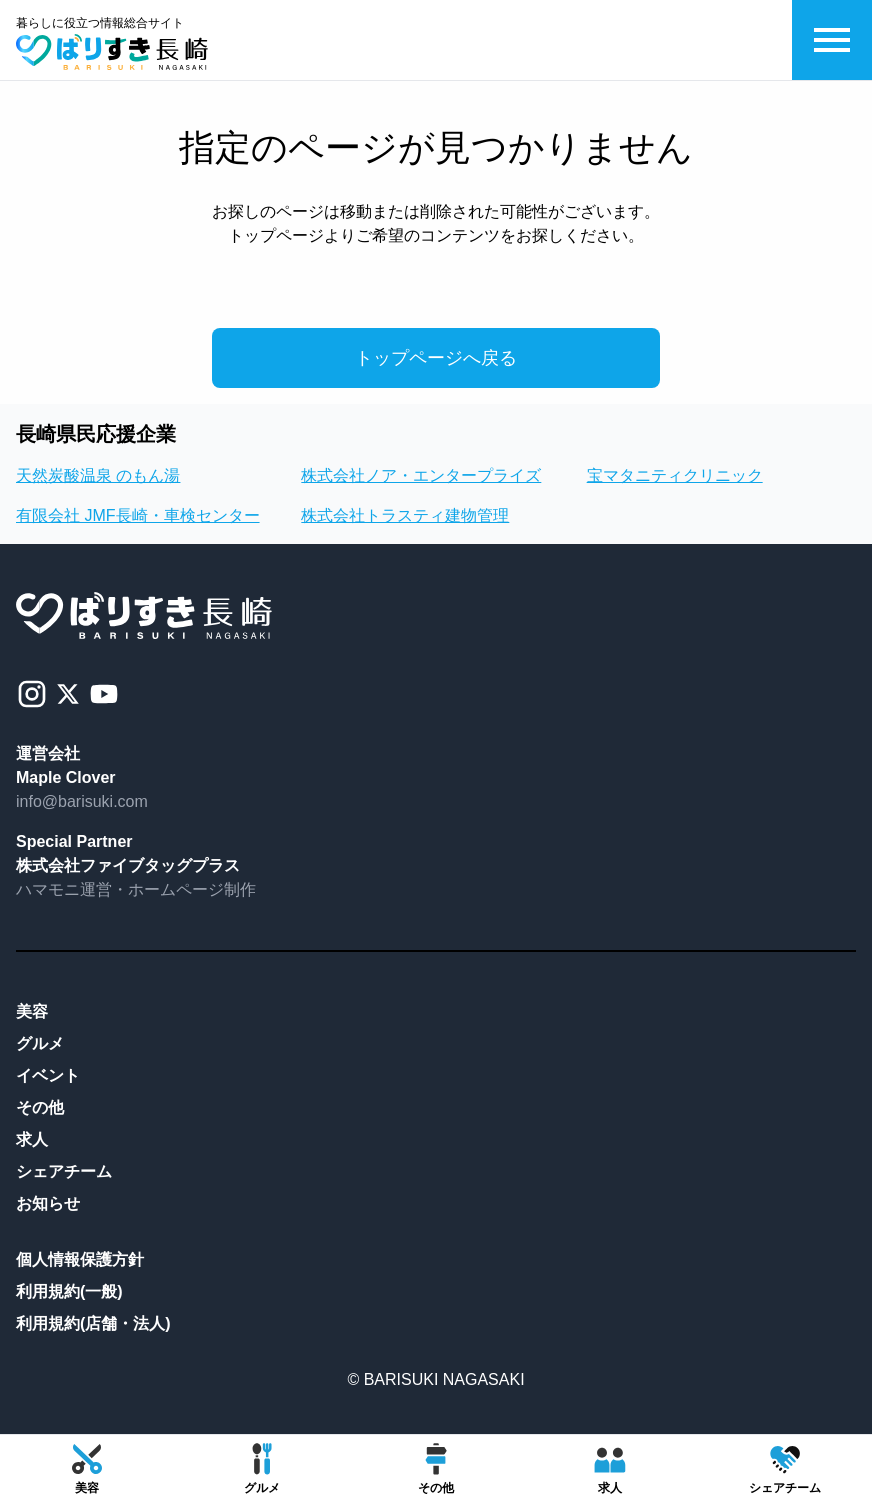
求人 (32, 1139)
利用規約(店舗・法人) (93, 1323)
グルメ (40, 1043)
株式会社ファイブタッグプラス (128, 865)
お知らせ (48, 1203)
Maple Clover (66, 777)
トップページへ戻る (436, 358)
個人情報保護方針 (80, 1259)
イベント (48, 1075)
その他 (40, 1107)
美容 (32, 1011)
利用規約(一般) (69, 1291)
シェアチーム (64, 1171)
